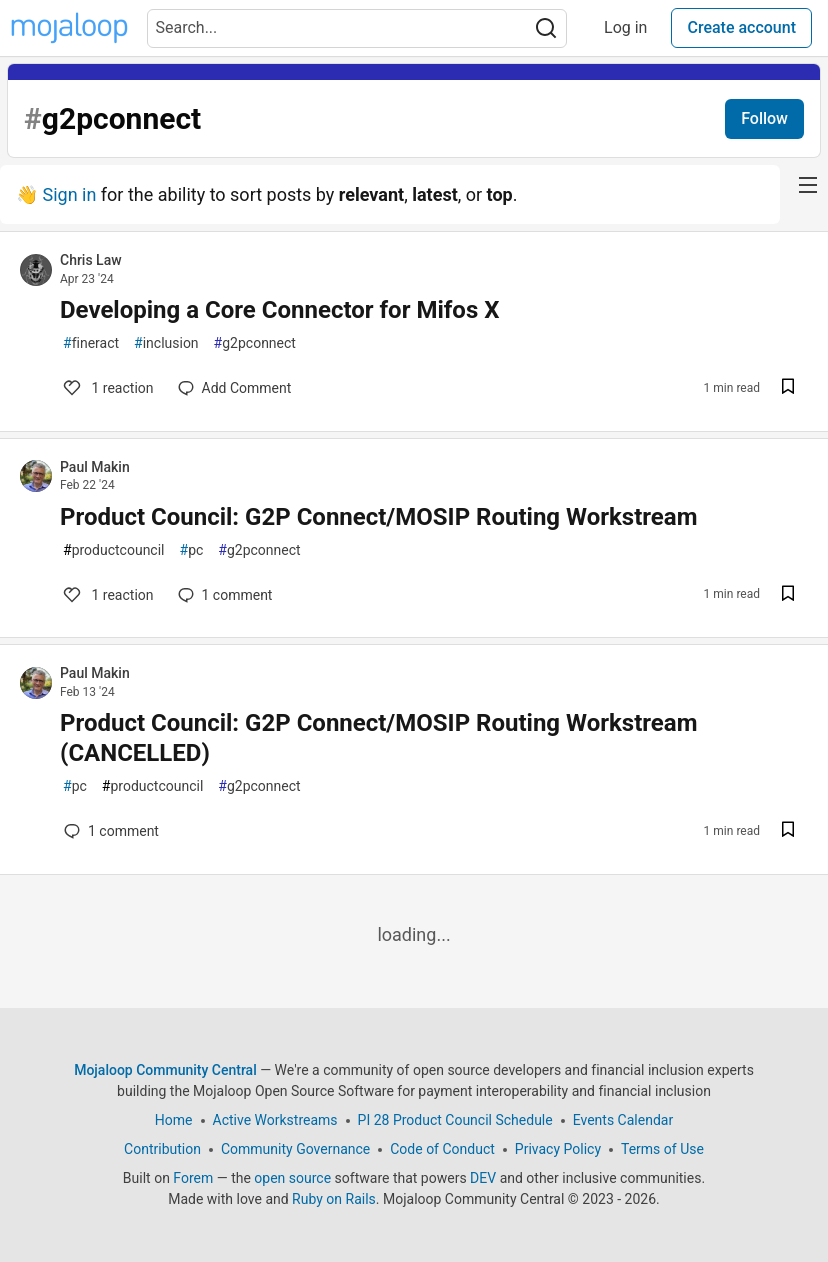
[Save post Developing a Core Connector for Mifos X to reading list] (788, 388)
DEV (483, 1178)
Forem (193, 1178)
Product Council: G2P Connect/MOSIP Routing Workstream (378, 517)
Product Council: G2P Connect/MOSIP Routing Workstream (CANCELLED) (378, 738)
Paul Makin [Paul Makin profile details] (95, 467)
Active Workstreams (275, 1120)
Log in (625, 27)
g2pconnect (255, 343)
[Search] (546, 28)
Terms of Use (662, 1149)
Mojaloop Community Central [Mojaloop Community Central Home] (165, 1070)
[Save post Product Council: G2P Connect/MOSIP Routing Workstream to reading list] (788, 595)
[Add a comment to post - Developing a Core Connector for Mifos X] (235, 388)
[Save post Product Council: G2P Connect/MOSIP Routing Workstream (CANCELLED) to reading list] (788, 831)
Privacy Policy (558, 1149)
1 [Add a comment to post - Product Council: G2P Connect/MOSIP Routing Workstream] (107, 595)
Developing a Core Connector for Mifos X (279, 310)
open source (292, 1178)
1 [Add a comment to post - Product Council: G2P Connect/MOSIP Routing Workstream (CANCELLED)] (109, 831)
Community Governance (295, 1149)
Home (174, 1120)
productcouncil (114, 550)
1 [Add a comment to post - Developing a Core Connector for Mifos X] (107, 388)
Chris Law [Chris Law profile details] (91, 260)
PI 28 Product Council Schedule (455, 1120)
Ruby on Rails (334, 1199)
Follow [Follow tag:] (764, 118)
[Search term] (357, 28)
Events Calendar (623, 1120)
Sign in (69, 194)
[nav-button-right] (808, 185)
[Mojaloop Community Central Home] (69, 28)
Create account (741, 27)
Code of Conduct (442, 1149)
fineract (91, 343)
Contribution (162, 1149)
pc (192, 550)
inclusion (166, 343)
